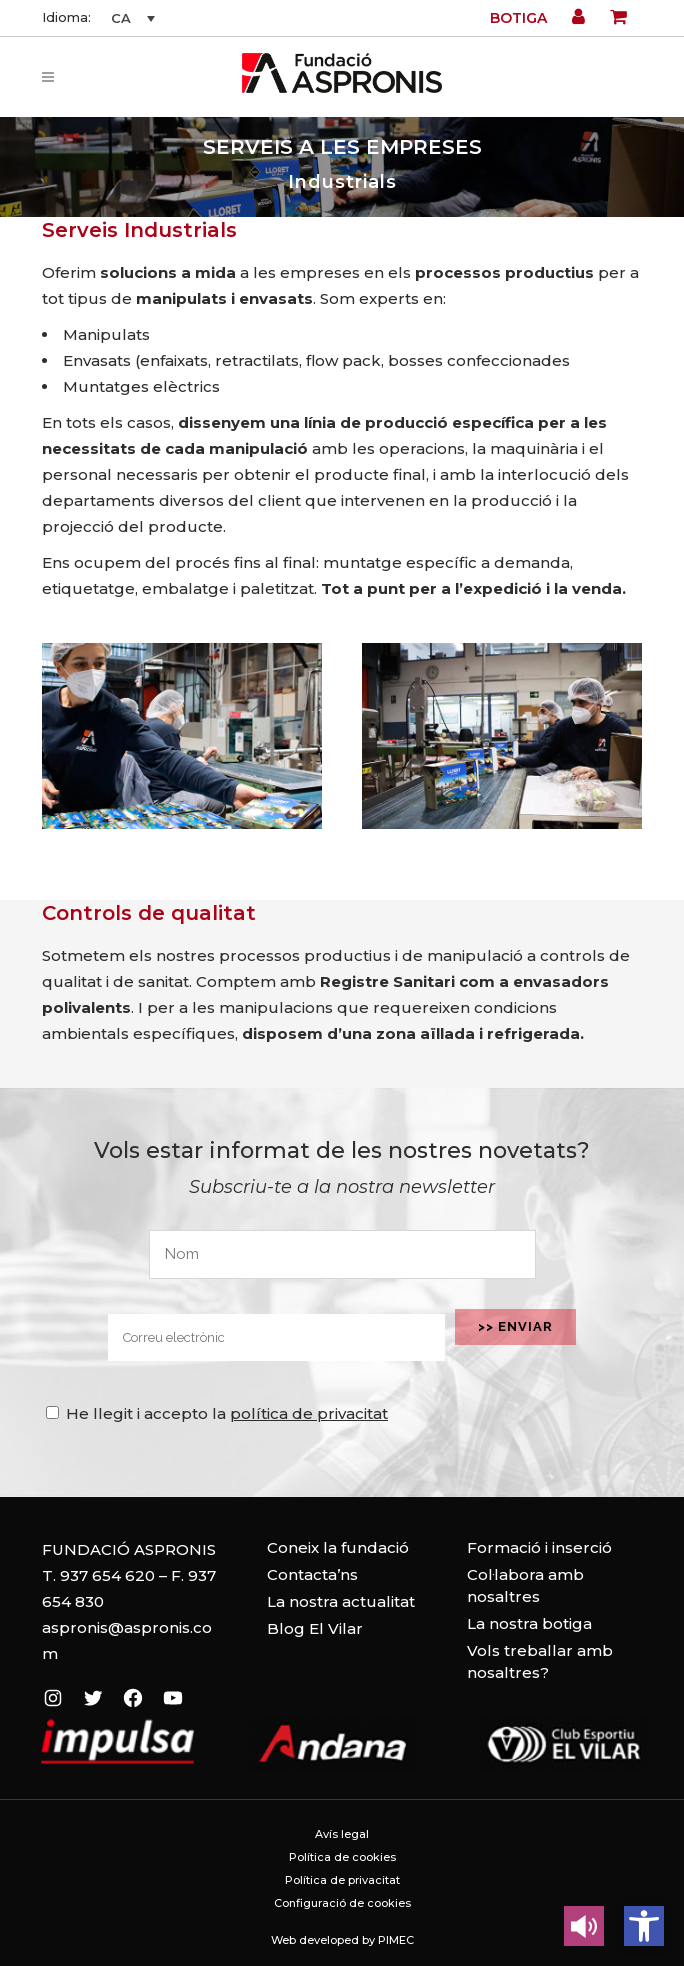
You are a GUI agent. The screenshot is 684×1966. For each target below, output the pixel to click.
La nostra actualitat (341, 1601)
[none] (130, 18)
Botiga (518, 18)
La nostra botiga (529, 1623)
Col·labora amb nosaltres (525, 1585)
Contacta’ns (312, 1574)
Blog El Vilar (315, 1628)
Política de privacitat (342, 1880)
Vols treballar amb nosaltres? (540, 1661)
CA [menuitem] (121, 18)
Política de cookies (342, 1857)
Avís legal (342, 1834)
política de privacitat (309, 1413)
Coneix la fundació (338, 1547)
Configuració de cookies (342, 1903)
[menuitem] (130, 18)
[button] (644, 1926)
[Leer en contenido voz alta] (584, 1926)
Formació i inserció (539, 1547)
